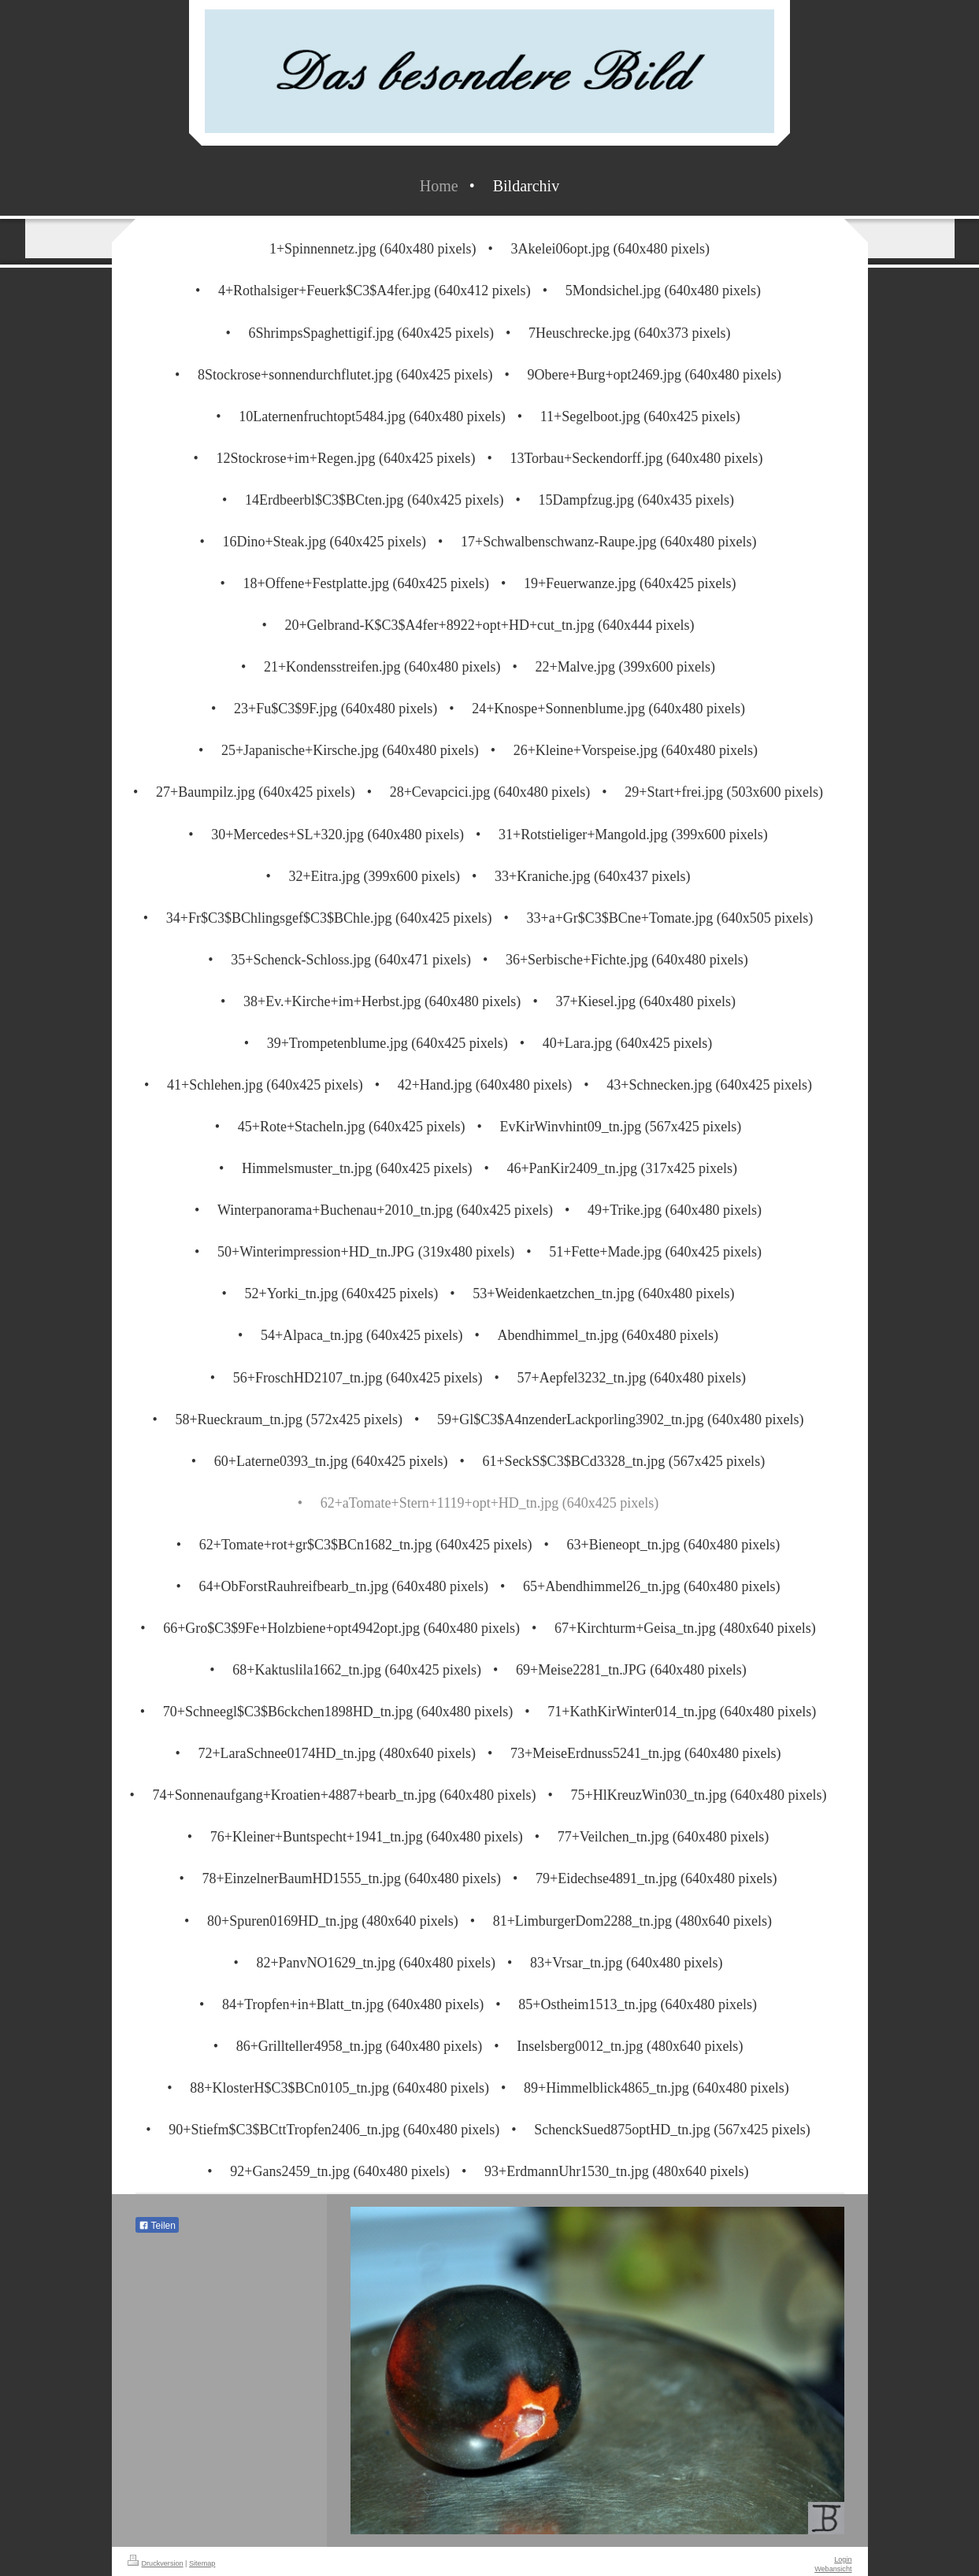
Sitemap (202, 2563)
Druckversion (156, 2563)
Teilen (157, 2225)
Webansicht (832, 2569)
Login (842, 2559)
